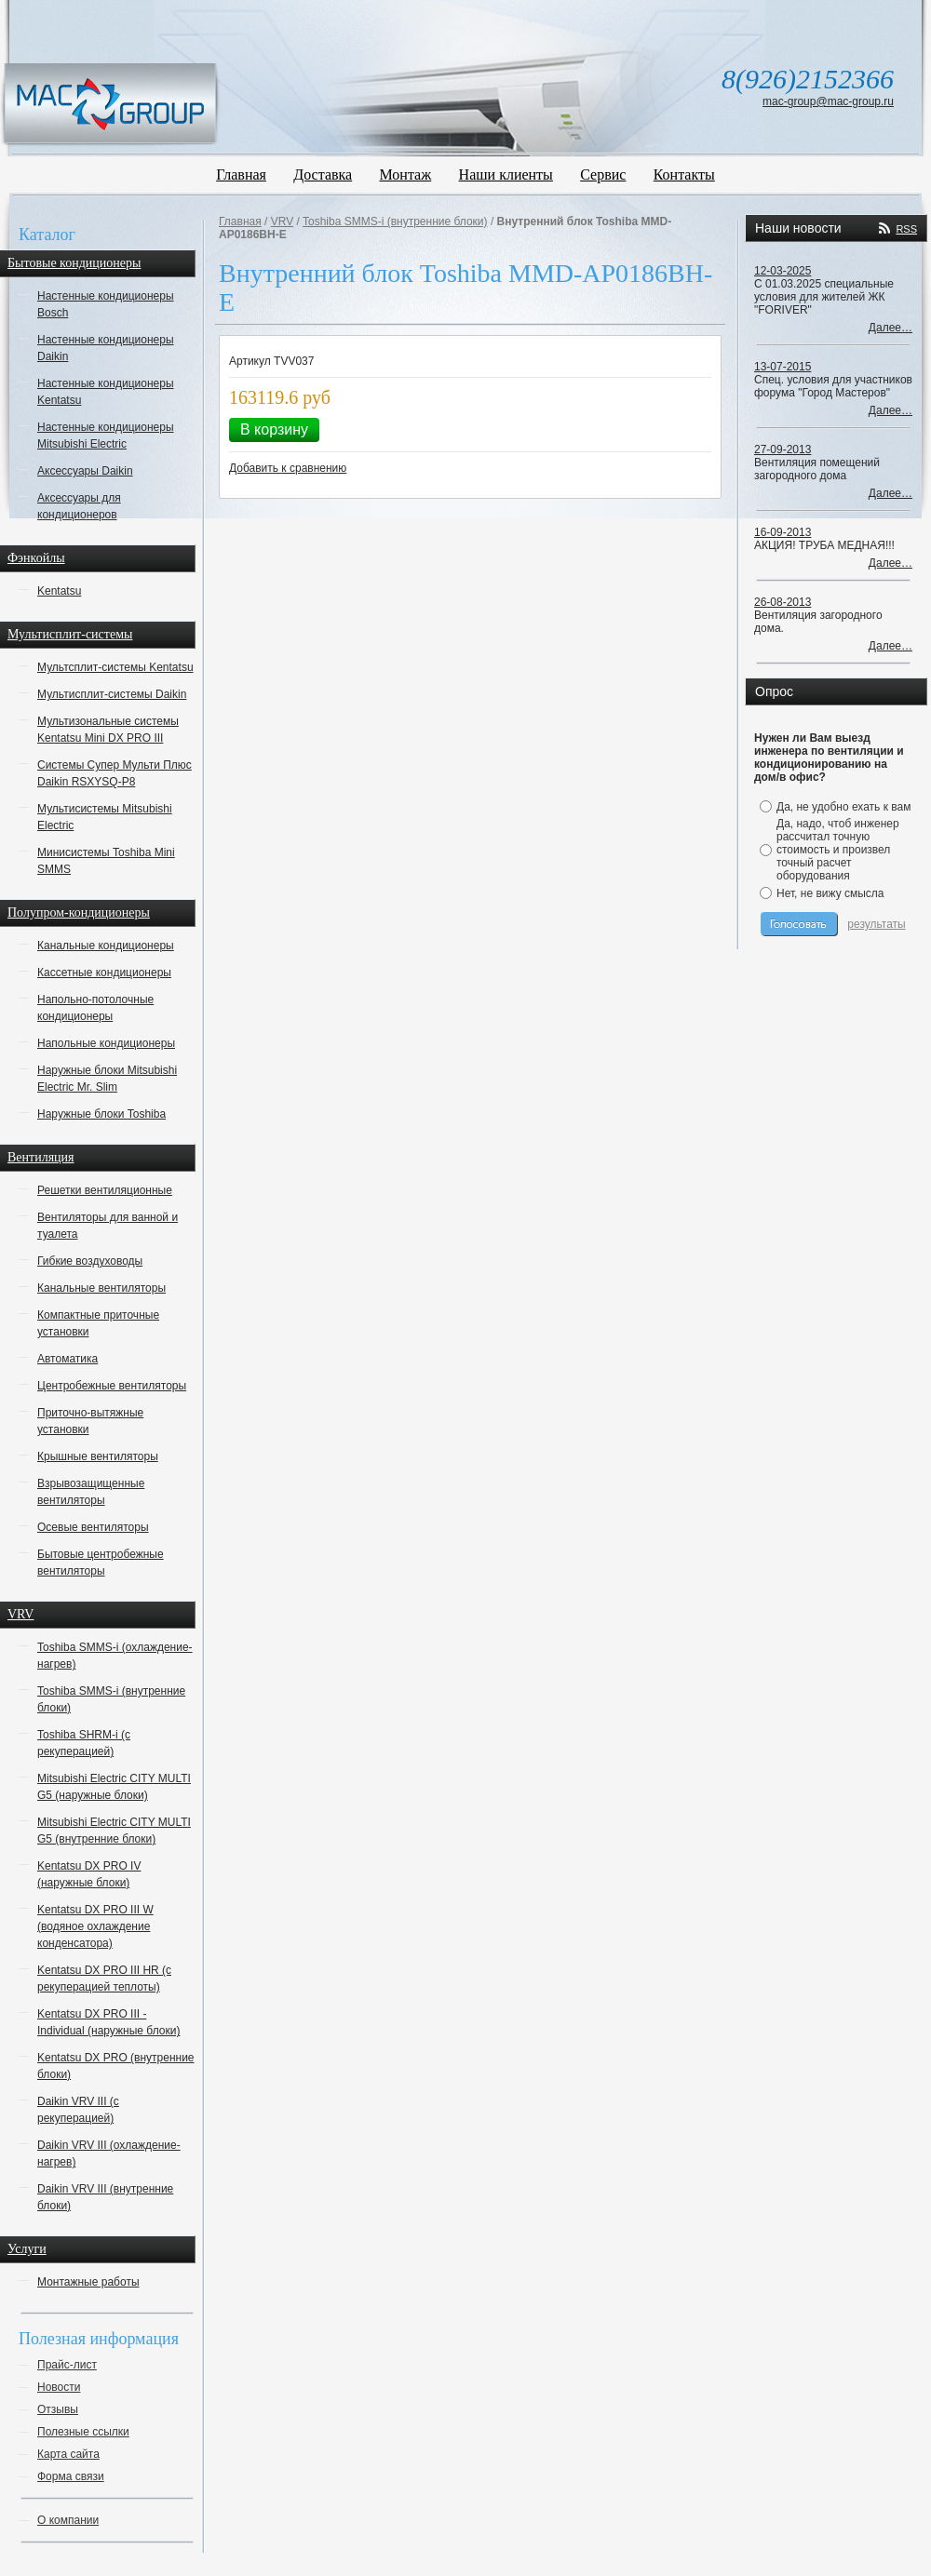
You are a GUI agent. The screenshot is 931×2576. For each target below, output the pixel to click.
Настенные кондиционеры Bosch (105, 304)
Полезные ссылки (83, 2431)
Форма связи (70, 2476)
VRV (282, 221)
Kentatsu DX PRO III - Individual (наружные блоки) (108, 2022)
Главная (241, 174)
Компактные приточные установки (98, 1323)
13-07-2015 (782, 366)
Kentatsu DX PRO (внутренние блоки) (116, 2066)
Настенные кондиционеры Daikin (105, 348)
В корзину (274, 429)
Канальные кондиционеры (105, 945)
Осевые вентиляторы (93, 1527)
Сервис (603, 174)
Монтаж (406, 174)
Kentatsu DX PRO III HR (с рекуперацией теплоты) (104, 1978)
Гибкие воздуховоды (89, 1261)
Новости (58, 2387)
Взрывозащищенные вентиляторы (90, 1492)
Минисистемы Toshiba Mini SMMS (106, 861)
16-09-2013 (782, 532)
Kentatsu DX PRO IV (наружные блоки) (89, 1874)
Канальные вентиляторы (101, 1288)
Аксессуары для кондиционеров (79, 506)
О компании (68, 2520)
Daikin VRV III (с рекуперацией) (78, 2110)
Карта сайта (68, 2454)
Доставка (322, 174)
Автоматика (67, 1358)
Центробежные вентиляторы (111, 1385)
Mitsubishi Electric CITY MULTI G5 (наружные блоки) (114, 1787)
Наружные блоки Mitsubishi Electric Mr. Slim (107, 1078)
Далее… (890, 327)
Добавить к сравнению (287, 468)
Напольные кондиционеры (106, 1043)
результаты (876, 924)
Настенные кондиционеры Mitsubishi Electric (105, 435)
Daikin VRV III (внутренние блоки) (105, 2197)
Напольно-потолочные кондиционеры (95, 1008)
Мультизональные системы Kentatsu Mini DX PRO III (108, 730)
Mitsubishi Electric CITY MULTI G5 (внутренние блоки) (114, 1830)
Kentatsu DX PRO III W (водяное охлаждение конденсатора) (95, 1926)
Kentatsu (59, 590)
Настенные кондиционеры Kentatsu (105, 392)
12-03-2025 (782, 270)
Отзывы (57, 2409)
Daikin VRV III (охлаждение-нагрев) (109, 2153)
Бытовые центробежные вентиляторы (100, 1562)
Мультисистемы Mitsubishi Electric (104, 817)
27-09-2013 (782, 449)
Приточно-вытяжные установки (90, 1421)
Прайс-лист (67, 2364)
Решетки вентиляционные (104, 1190)
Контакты (684, 174)
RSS (906, 229)
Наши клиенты (506, 174)
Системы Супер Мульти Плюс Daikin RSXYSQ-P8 (114, 773)
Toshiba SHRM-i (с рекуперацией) (83, 1743)
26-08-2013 (782, 602)
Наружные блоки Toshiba (101, 1113)
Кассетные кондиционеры (104, 972)
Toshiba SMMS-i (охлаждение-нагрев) (115, 1655)
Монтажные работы (88, 2281)
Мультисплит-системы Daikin (111, 694)
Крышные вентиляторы (97, 1456)
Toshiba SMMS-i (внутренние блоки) (111, 1699)
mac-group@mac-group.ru (828, 101)
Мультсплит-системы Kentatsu (115, 667)
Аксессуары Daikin (85, 470)
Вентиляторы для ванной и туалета (107, 1226)
